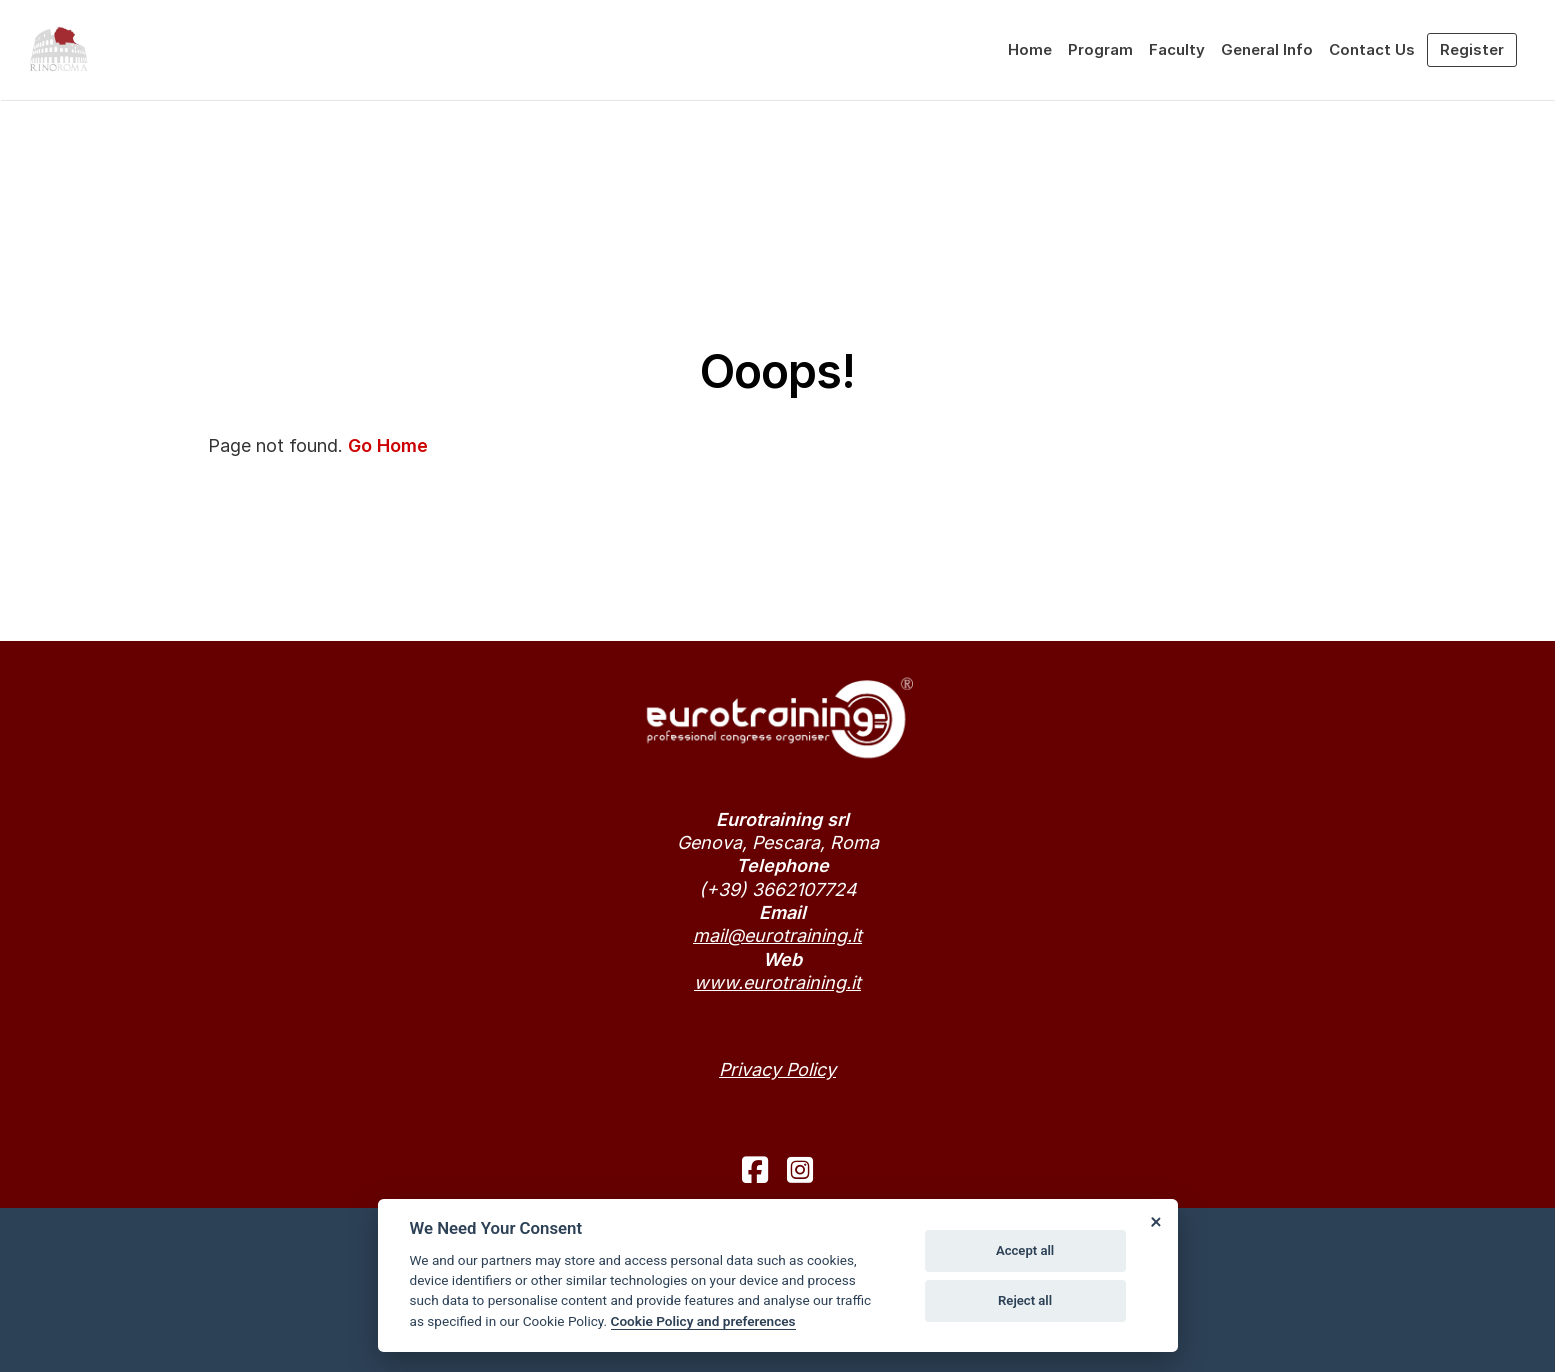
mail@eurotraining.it (777, 935)
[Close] (1156, 1221)
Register (1472, 49)
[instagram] (800, 1170)
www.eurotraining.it (777, 982)
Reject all (1025, 1300)
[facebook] (755, 1170)
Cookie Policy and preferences (703, 1321)
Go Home (388, 445)
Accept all (1025, 1250)
